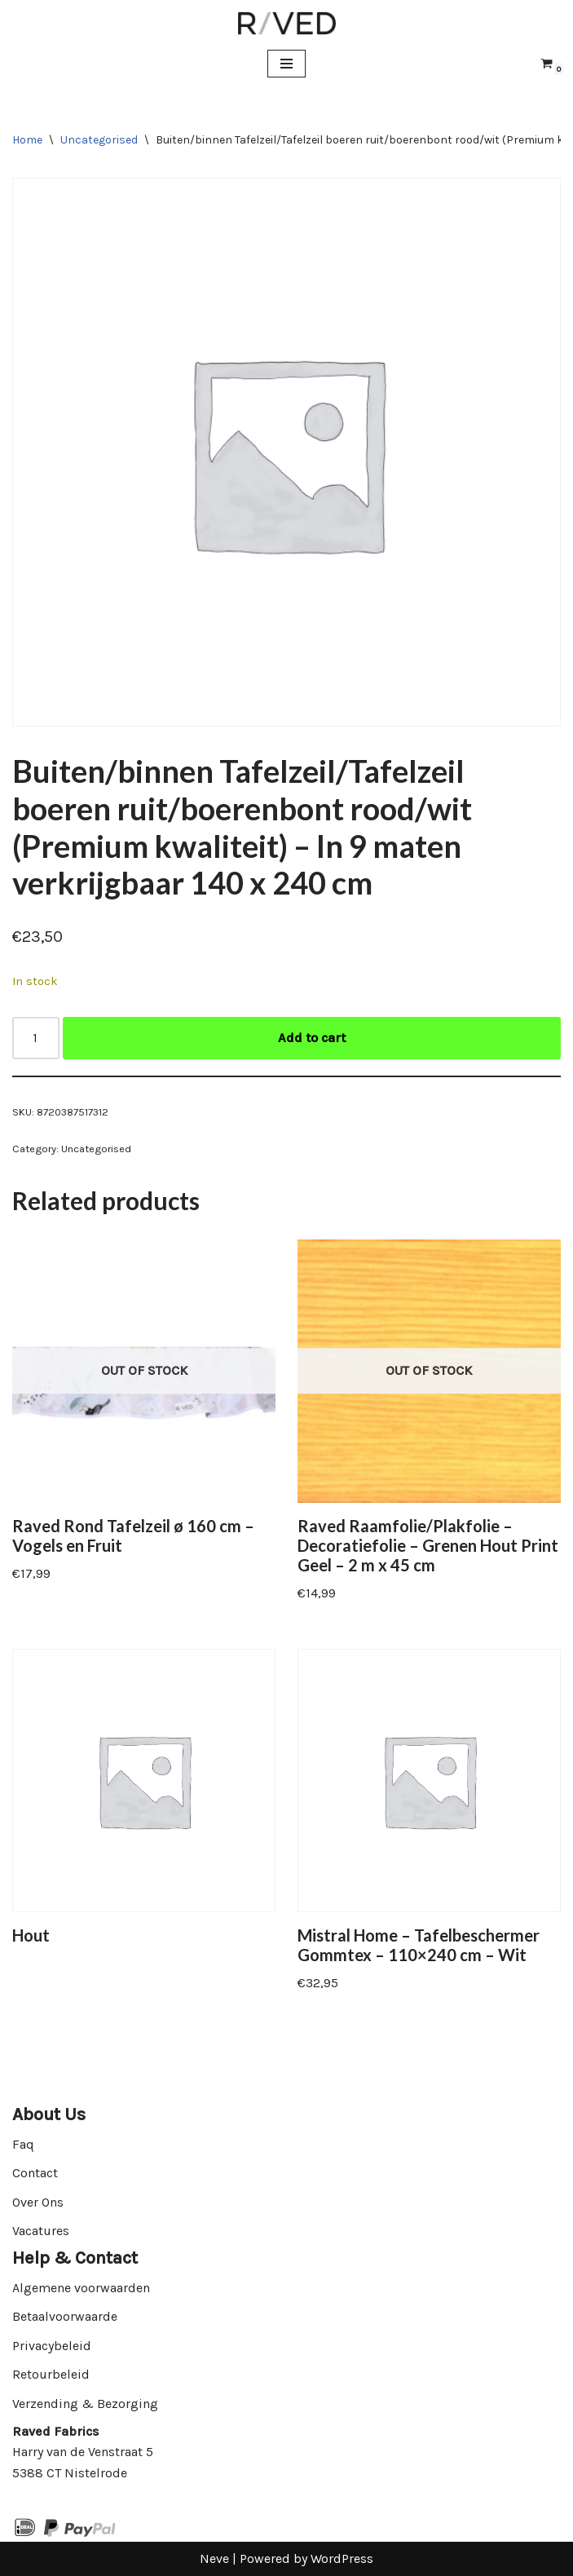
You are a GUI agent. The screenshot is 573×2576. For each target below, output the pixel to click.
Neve (214, 2558)
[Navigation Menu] (286, 63)
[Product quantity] (36, 1038)
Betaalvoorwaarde (64, 2316)
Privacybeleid (51, 2345)
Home (27, 140)
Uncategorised (99, 140)
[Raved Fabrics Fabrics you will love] (287, 23)
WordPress (342, 2558)
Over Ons (38, 2202)
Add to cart (312, 1037)
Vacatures (40, 2230)
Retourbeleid (51, 2374)
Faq (23, 2144)
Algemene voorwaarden (81, 2287)
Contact (35, 2173)
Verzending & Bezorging (85, 2403)
